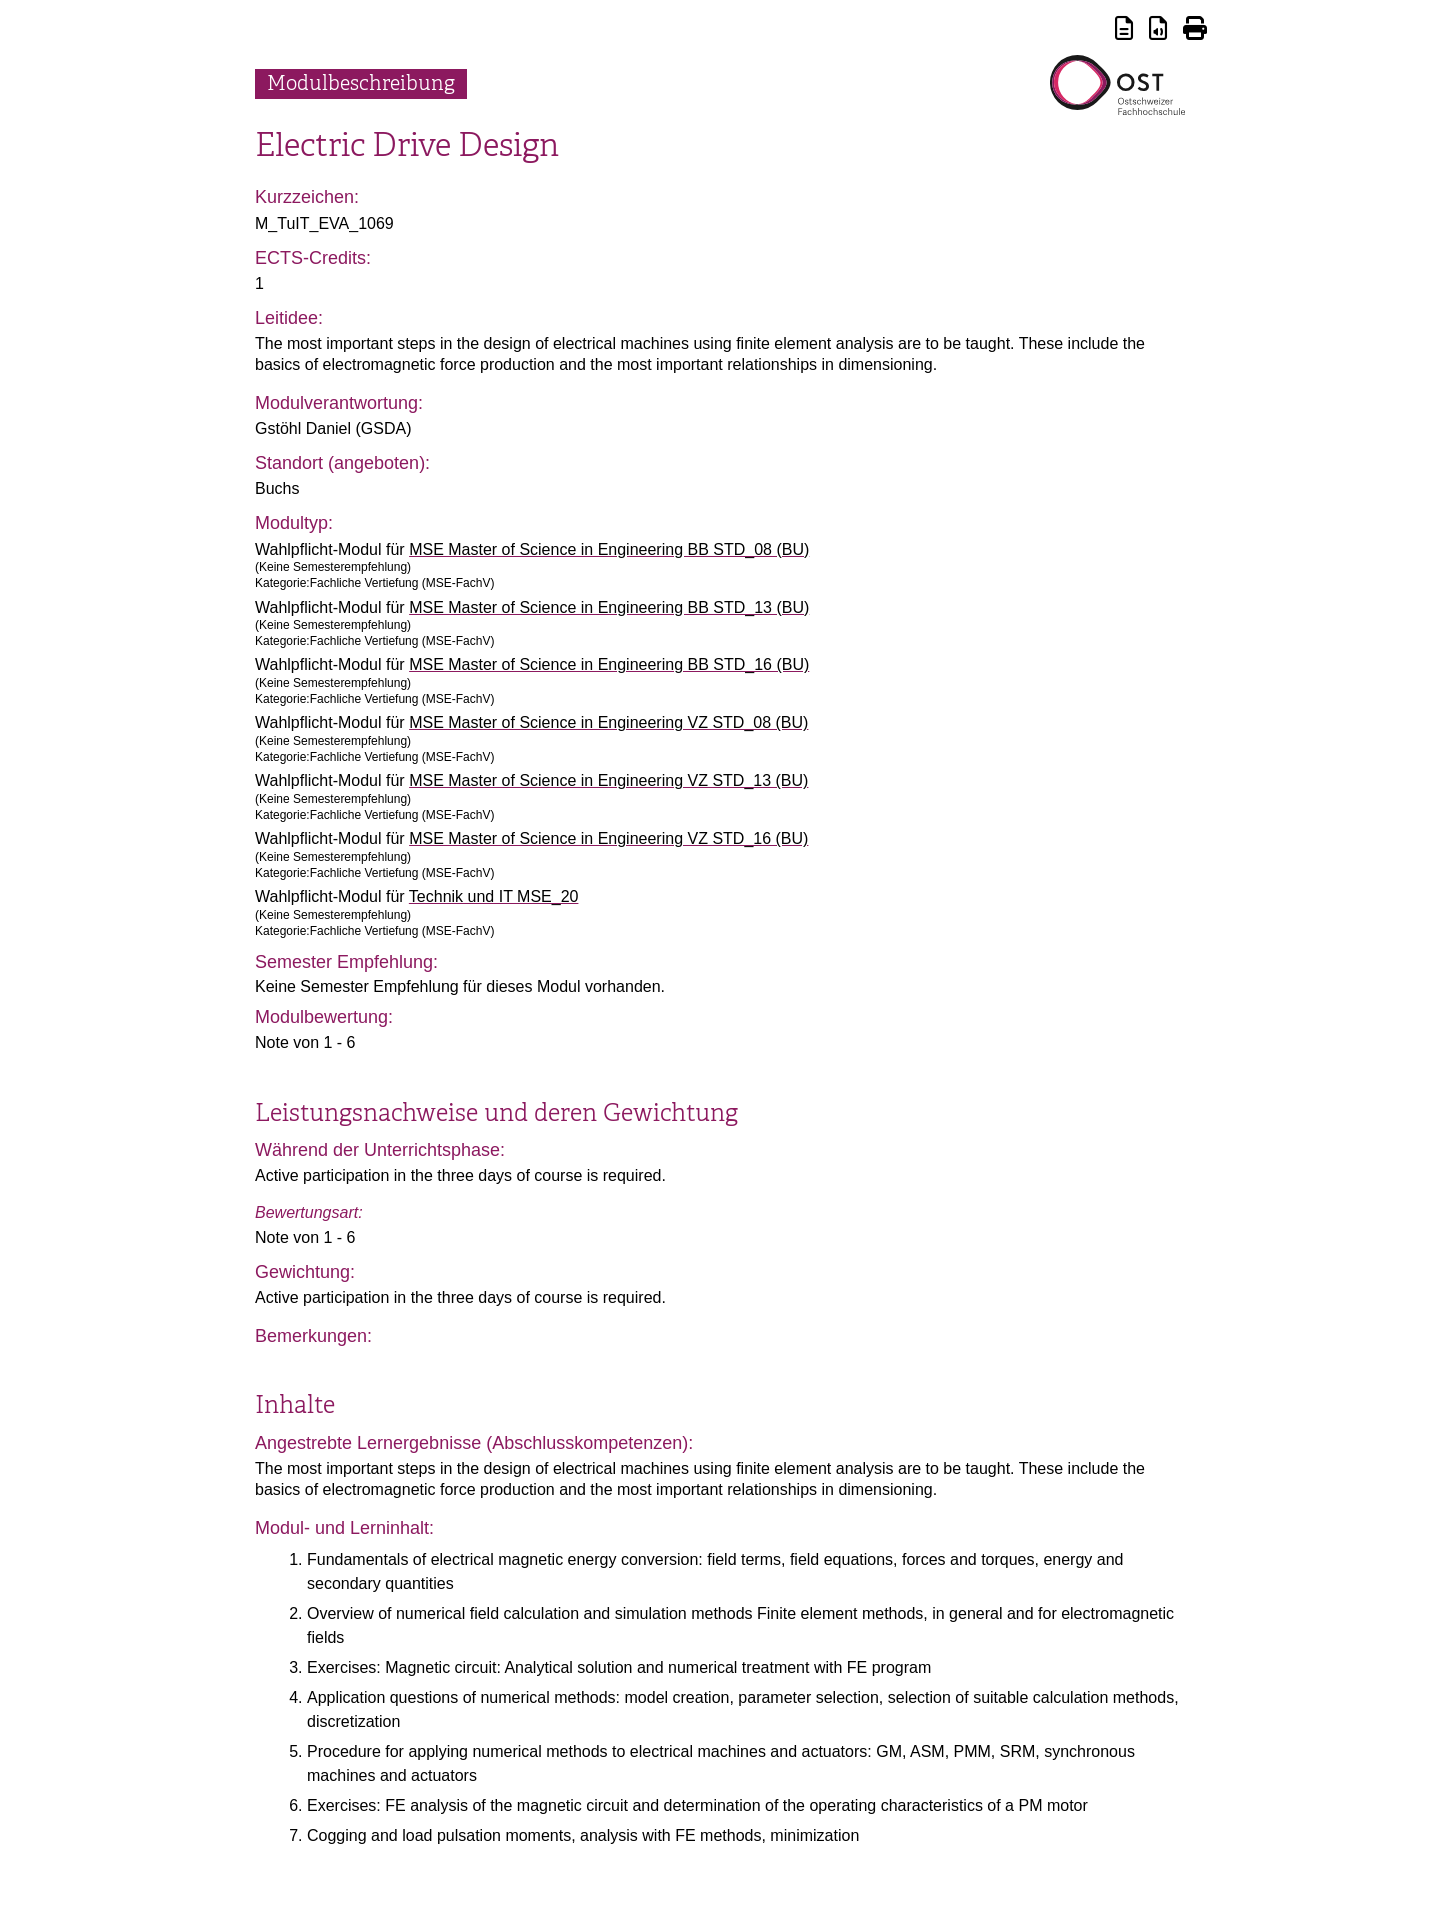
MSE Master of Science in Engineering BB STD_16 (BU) (609, 664)
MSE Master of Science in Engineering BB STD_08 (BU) (609, 549)
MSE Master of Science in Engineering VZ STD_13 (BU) (608, 780)
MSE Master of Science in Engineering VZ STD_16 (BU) (608, 838)
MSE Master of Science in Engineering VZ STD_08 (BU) (608, 722)
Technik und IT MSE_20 (494, 896)
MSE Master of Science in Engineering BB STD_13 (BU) (609, 607)
